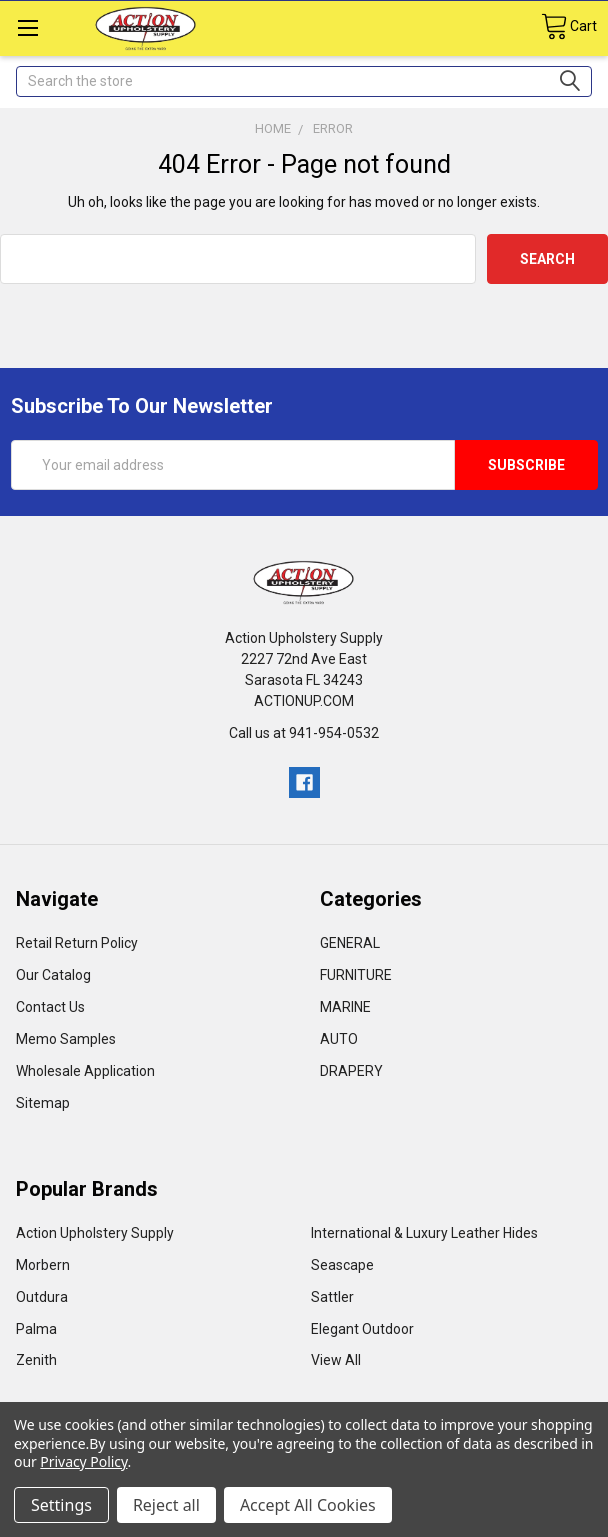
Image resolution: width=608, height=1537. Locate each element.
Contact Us (50, 1007)
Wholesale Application (85, 1071)
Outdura (42, 1297)
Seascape (342, 1265)
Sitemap (43, 1103)
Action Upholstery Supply (95, 1233)
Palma (36, 1329)
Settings (61, 1505)
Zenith (36, 1360)
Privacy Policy (83, 1461)
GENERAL (350, 943)
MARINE (345, 1007)
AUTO (339, 1039)
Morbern (43, 1265)
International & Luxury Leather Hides (424, 1233)
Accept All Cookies (308, 1505)
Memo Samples (66, 1039)
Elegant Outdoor (362, 1329)
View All (336, 1360)
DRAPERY (351, 1071)
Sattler (332, 1297)
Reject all (166, 1505)
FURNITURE (356, 975)
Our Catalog (53, 975)
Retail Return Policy (77, 943)
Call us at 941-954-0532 (304, 733)
